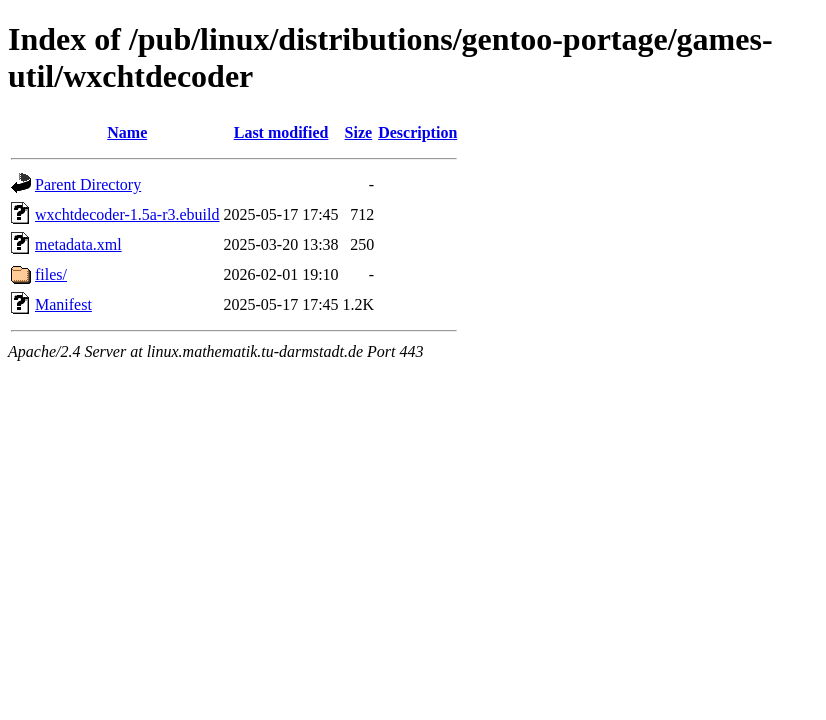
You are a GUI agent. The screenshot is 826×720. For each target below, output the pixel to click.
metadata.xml (78, 244)
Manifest (63, 304)
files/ (51, 274)
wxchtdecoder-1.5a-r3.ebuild (127, 214)
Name (127, 132)
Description (417, 132)
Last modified (281, 132)
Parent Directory (88, 184)
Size (359, 132)
